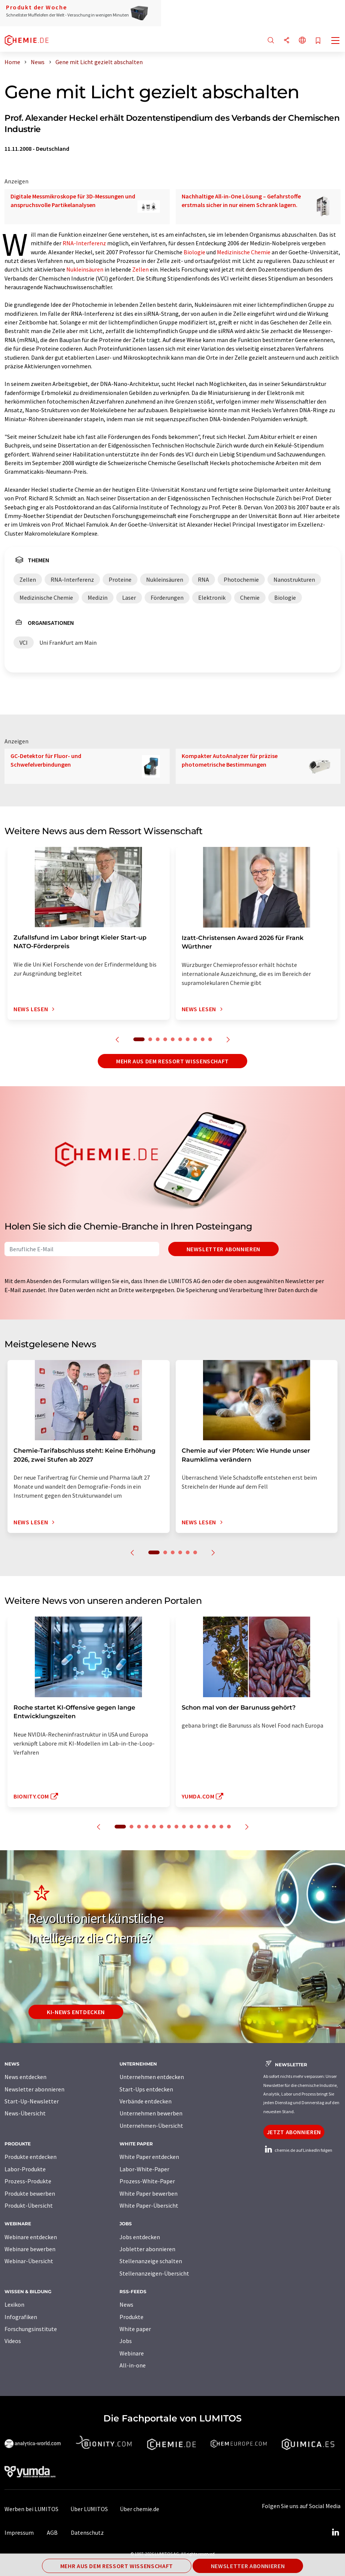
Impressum (19, 2532)
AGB (52, 2532)
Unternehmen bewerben (150, 2113)
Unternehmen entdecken (151, 2077)
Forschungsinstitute (30, 2329)
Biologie (194, 252)
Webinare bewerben (29, 2249)
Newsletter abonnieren (223, 1249)
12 (206, 1826)
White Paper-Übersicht (148, 2205)
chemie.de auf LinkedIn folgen (297, 2150)
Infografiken (20, 2317)
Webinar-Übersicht (28, 2261)
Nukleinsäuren (84, 269)
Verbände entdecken (145, 2101)
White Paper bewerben (148, 2193)
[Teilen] (286, 40)
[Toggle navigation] (336, 41)
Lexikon (14, 2304)
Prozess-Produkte (27, 2181)
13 (214, 1826)
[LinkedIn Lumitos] (335, 2532)
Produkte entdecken (30, 2156)
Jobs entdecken (139, 2237)
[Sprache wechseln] (302, 40)
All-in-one (132, 2365)
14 (221, 1826)
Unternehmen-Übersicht (151, 2125)
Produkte (131, 2317)
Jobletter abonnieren (147, 2249)
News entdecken (25, 2077)
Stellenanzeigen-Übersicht (154, 2273)
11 (199, 1826)
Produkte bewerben (29, 2193)
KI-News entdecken (76, 2012)
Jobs (125, 2341)
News (126, 2304)
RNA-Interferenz (84, 243)
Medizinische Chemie (243, 252)
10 (210, 1039)
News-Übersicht (25, 2113)
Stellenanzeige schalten (150, 2261)
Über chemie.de (139, 2509)
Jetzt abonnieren (294, 2132)
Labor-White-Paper (144, 2169)
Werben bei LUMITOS (31, 2509)
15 (229, 1826)
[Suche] (271, 40)
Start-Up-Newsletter (31, 2101)
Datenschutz (87, 2532)
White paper (135, 2329)
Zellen (140, 269)
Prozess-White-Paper (147, 2181)
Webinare (131, 2353)
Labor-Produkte (25, 2169)
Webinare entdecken (30, 2237)
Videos (12, 2341)
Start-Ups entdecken (146, 2089)
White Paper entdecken (149, 2156)
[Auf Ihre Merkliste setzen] (318, 41)
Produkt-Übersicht (28, 2205)
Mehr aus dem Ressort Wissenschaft (172, 1061)
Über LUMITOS (89, 2509)
